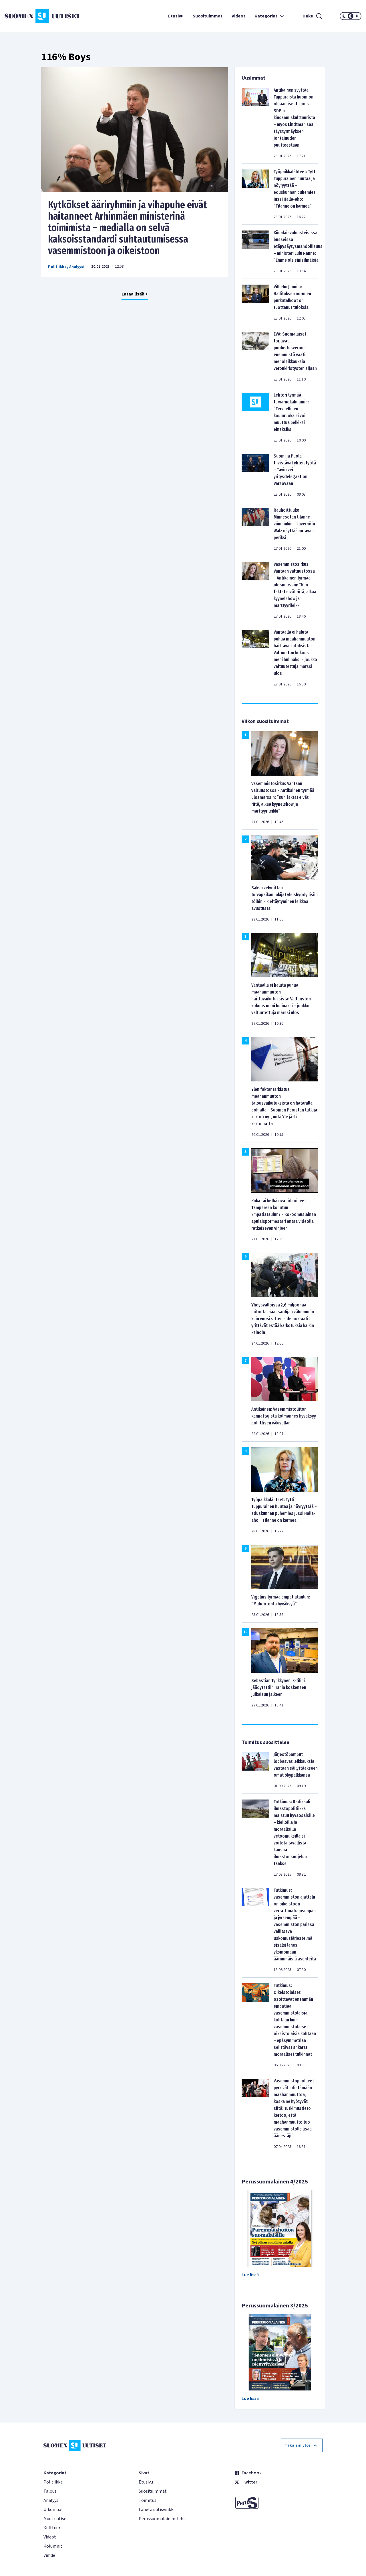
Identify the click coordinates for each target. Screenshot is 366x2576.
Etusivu (176, 16)
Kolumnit (52, 2546)
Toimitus (147, 2500)
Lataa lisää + (135, 294)
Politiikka (57, 267)
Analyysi (76, 267)
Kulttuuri (52, 2528)
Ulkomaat (53, 2509)
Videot (238, 16)
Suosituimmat (207, 16)
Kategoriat (269, 16)
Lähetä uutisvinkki (156, 2509)
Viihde (49, 2555)
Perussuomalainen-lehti (162, 2519)
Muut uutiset (55, 2519)
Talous (50, 2491)
